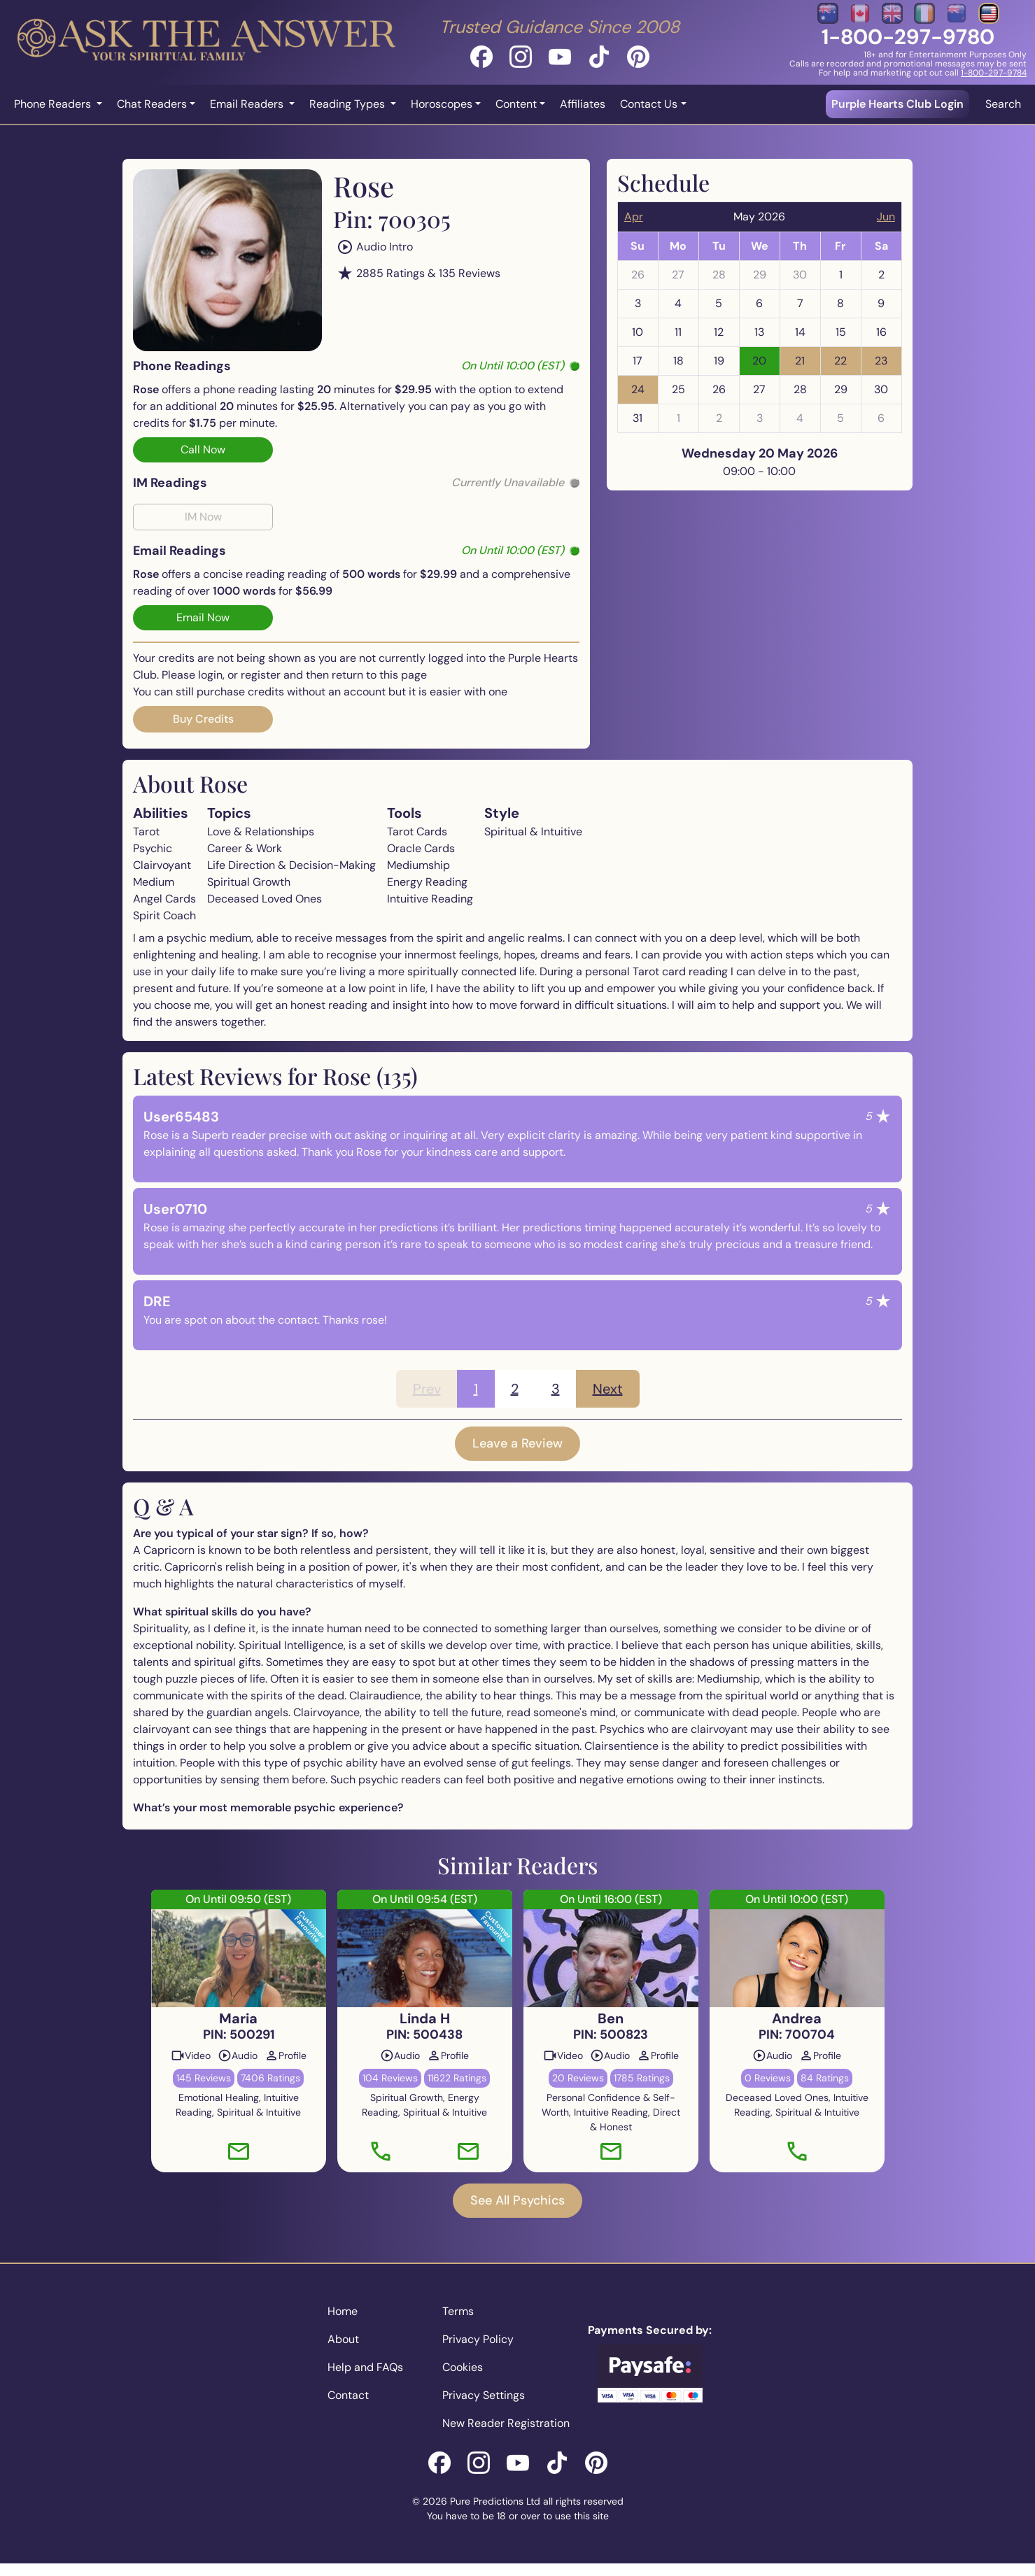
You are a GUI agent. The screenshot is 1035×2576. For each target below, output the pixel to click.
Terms (458, 2311)
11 (678, 332)
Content (516, 104)
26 (638, 274)
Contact (348, 2395)
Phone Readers (54, 104)
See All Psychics (517, 2200)
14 (800, 332)
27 (678, 274)
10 (637, 332)
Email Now (203, 617)
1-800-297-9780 (908, 36)
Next (608, 1389)
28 (719, 274)
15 (841, 332)
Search (1003, 104)
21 (800, 360)
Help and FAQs (365, 2367)
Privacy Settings (483, 2395)
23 (881, 360)
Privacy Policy (478, 2339)
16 (881, 332)
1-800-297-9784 (994, 72)
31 (637, 418)
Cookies (462, 2367)
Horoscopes (441, 104)
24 (638, 389)
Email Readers (248, 104)
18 (678, 360)
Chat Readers (152, 104)
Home (343, 2311)
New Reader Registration (506, 2423)
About (343, 2339)
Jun (886, 216)
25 (678, 389)
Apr (633, 216)
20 (759, 360)
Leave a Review (517, 1443)
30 (800, 274)
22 (840, 360)
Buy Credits (203, 719)
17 (637, 360)
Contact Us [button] (648, 104)
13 (759, 332)
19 (719, 360)
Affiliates (582, 104)
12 (719, 332)
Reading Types (348, 104)
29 (759, 274)
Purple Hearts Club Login (897, 104)
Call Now (203, 449)
